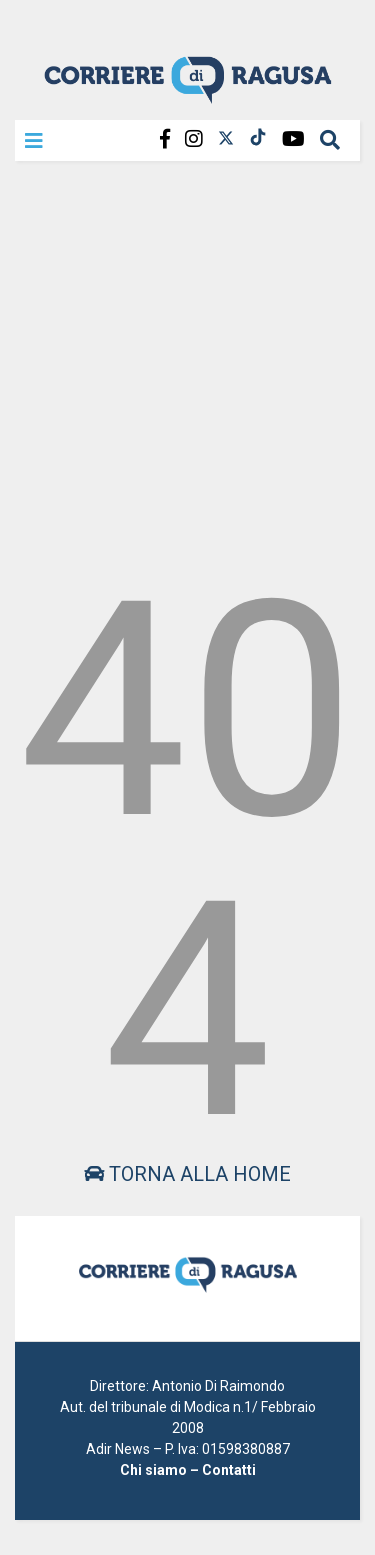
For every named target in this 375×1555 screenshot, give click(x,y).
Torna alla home (187, 1174)
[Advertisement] (187, 361)
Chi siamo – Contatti (188, 1470)
